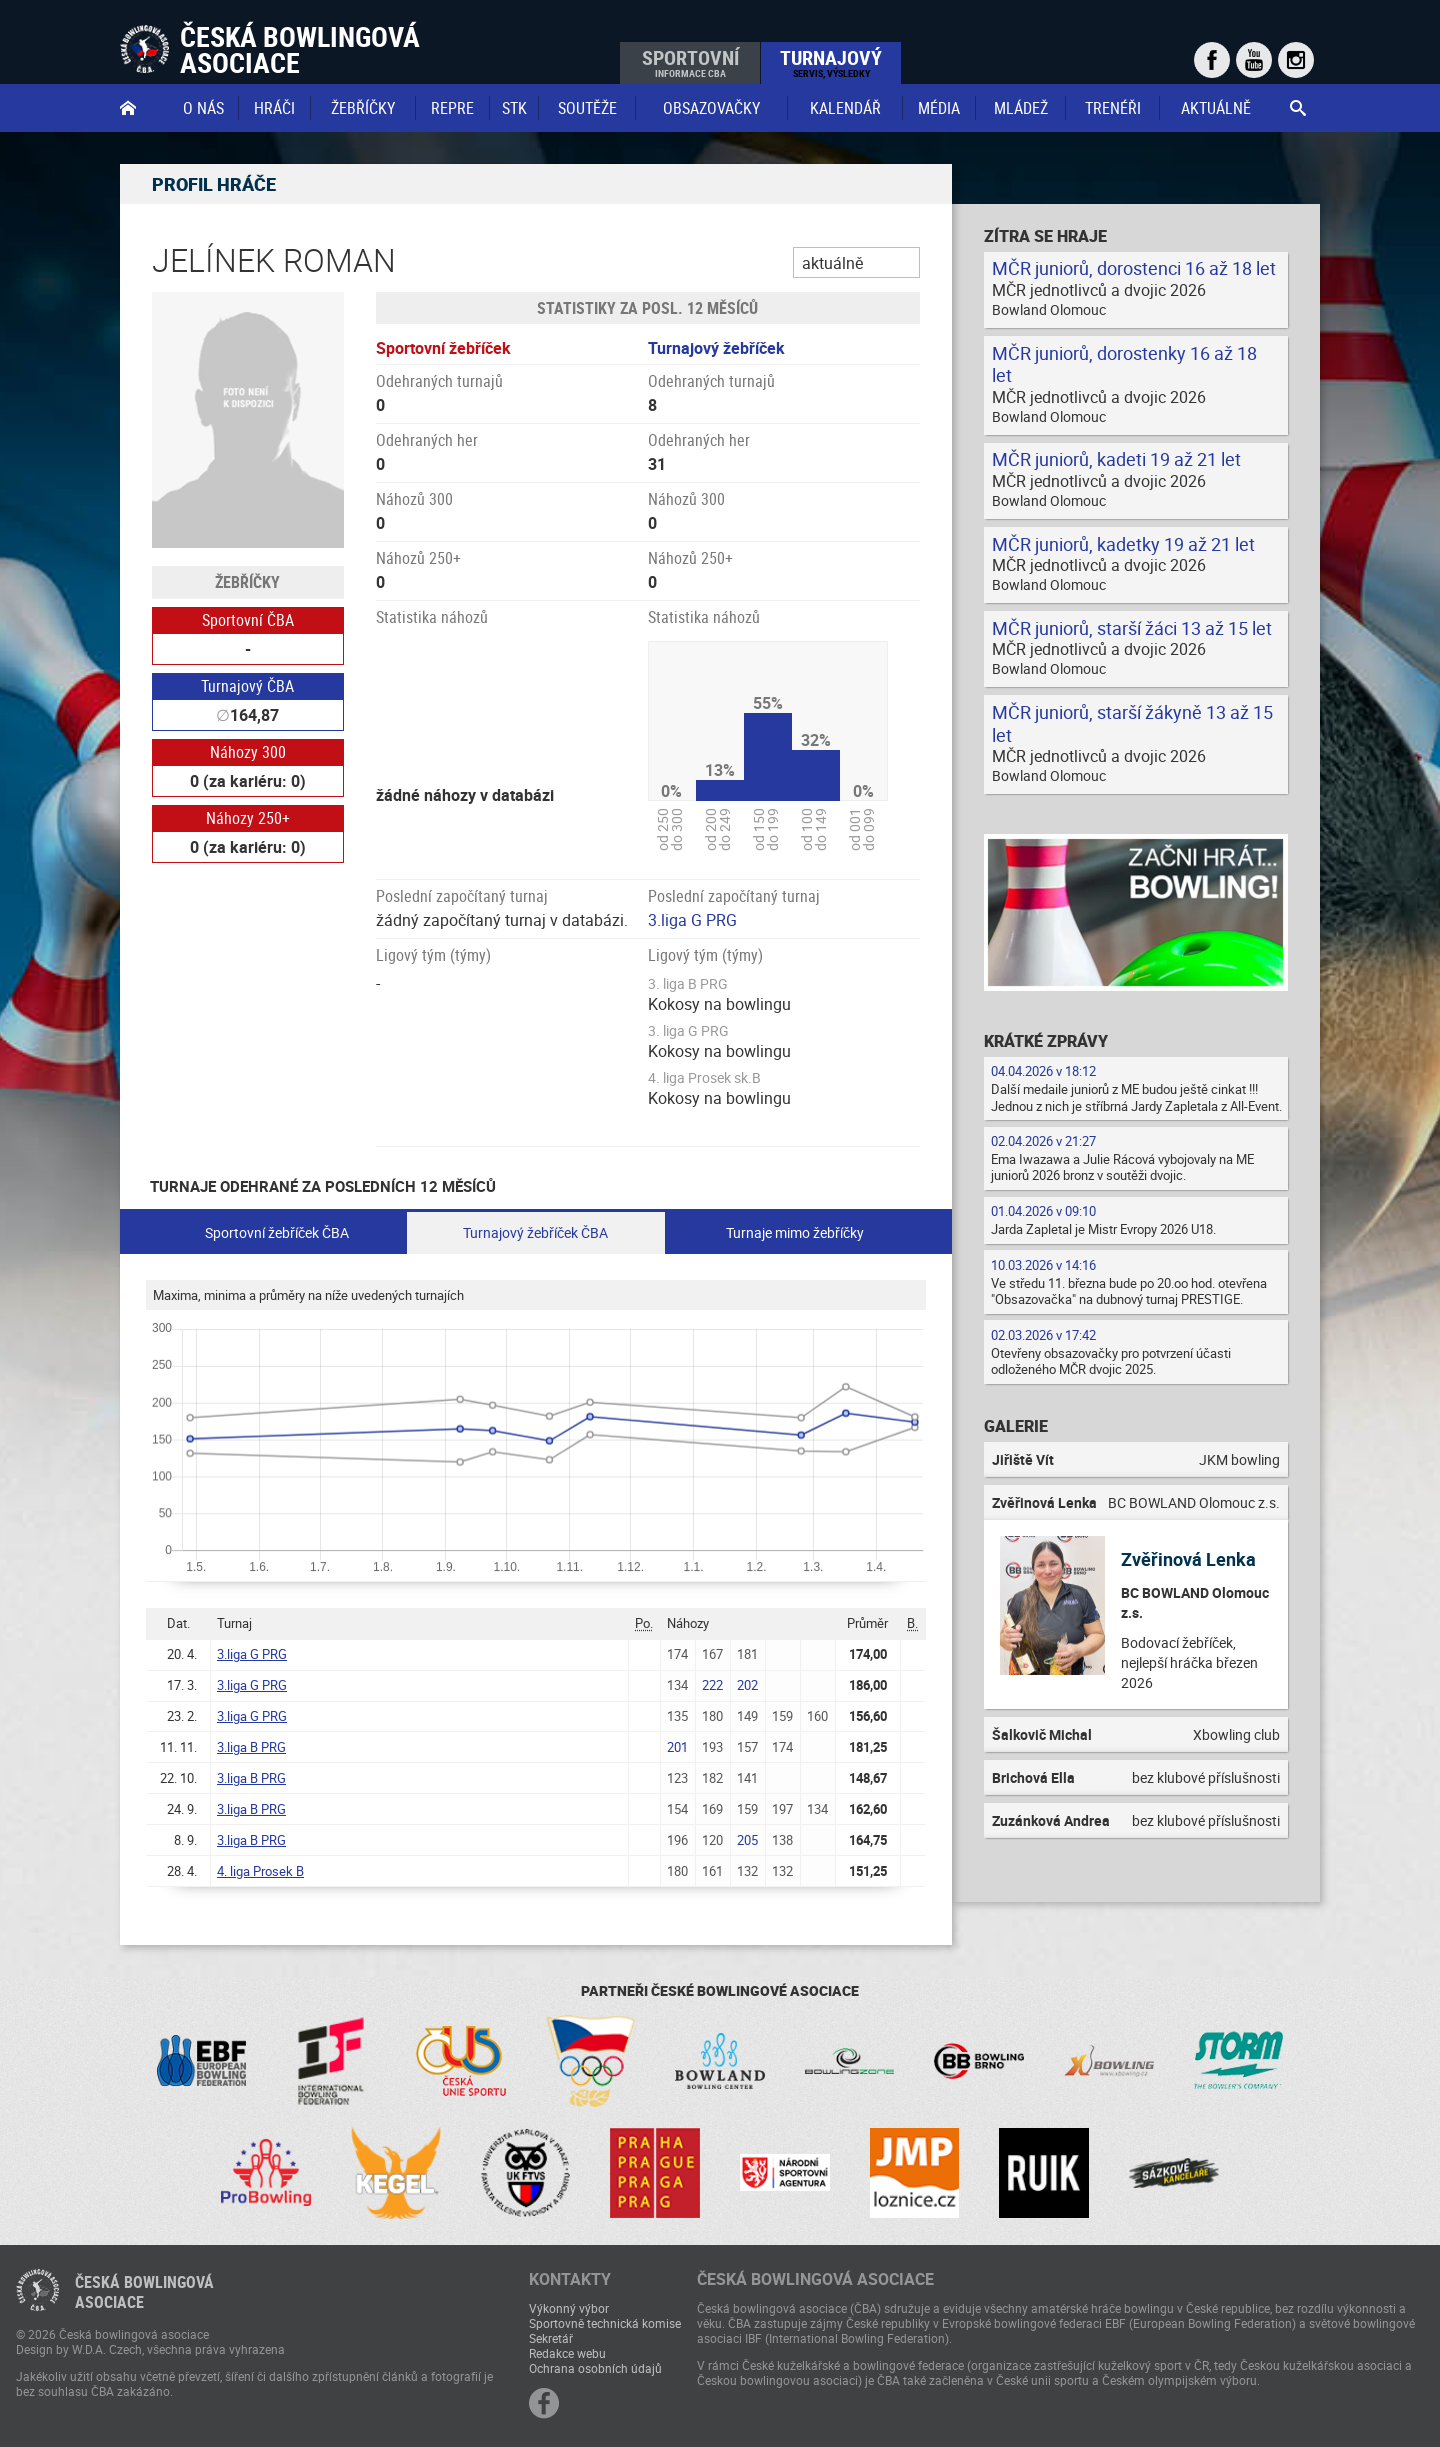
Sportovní (690, 62)
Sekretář (551, 2338)
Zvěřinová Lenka (1188, 1559)
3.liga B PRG (251, 1747)
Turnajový (831, 62)
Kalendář (845, 108)
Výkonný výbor (569, 2308)
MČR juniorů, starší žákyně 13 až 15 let (1132, 723)
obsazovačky (711, 108)
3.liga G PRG (692, 920)
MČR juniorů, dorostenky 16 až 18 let (1124, 364)
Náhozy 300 (248, 752)
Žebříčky (363, 108)
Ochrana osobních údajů (595, 2368)
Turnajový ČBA (247, 686)
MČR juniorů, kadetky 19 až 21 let (1123, 544)
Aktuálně (1216, 108)
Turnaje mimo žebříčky (795, 1232)
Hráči (274, 108)
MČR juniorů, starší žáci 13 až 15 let (1132, 628)
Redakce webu (567, 2353)
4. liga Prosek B (260, 1871)
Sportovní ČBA (248, 620)
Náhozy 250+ (248, 818)
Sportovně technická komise (605, 2323)
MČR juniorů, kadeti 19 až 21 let (1116, 459)
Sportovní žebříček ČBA (277, 1232)
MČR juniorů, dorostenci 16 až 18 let (1134, 268)
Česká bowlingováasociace (144, 2292)
